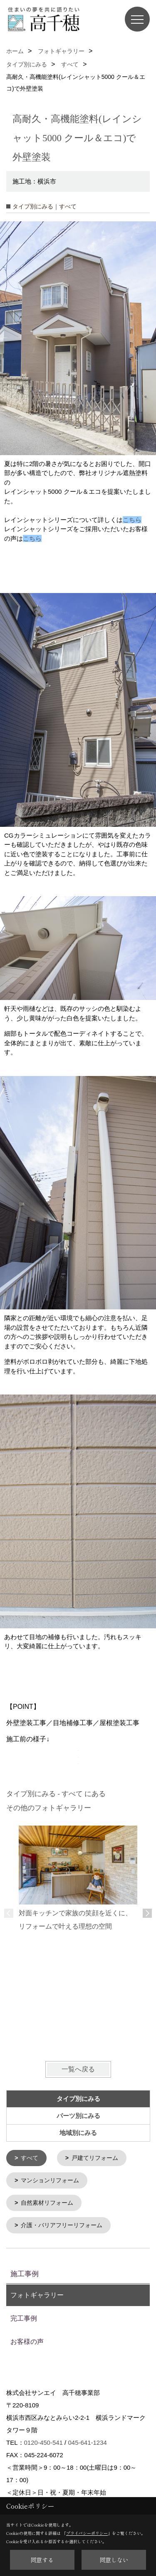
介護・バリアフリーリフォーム (61, 2224)
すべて (29, 2157)
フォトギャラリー (37, 2293)
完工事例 (23, 2316)
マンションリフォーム (50, 2179)
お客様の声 (27, 2339)
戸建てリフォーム (95, 2157)
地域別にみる (78, 2133)
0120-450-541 (43, 2440)
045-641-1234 (87, 2440)
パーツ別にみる (78, 2116)
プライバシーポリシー (87, 2533)
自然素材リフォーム (47, 2202)
